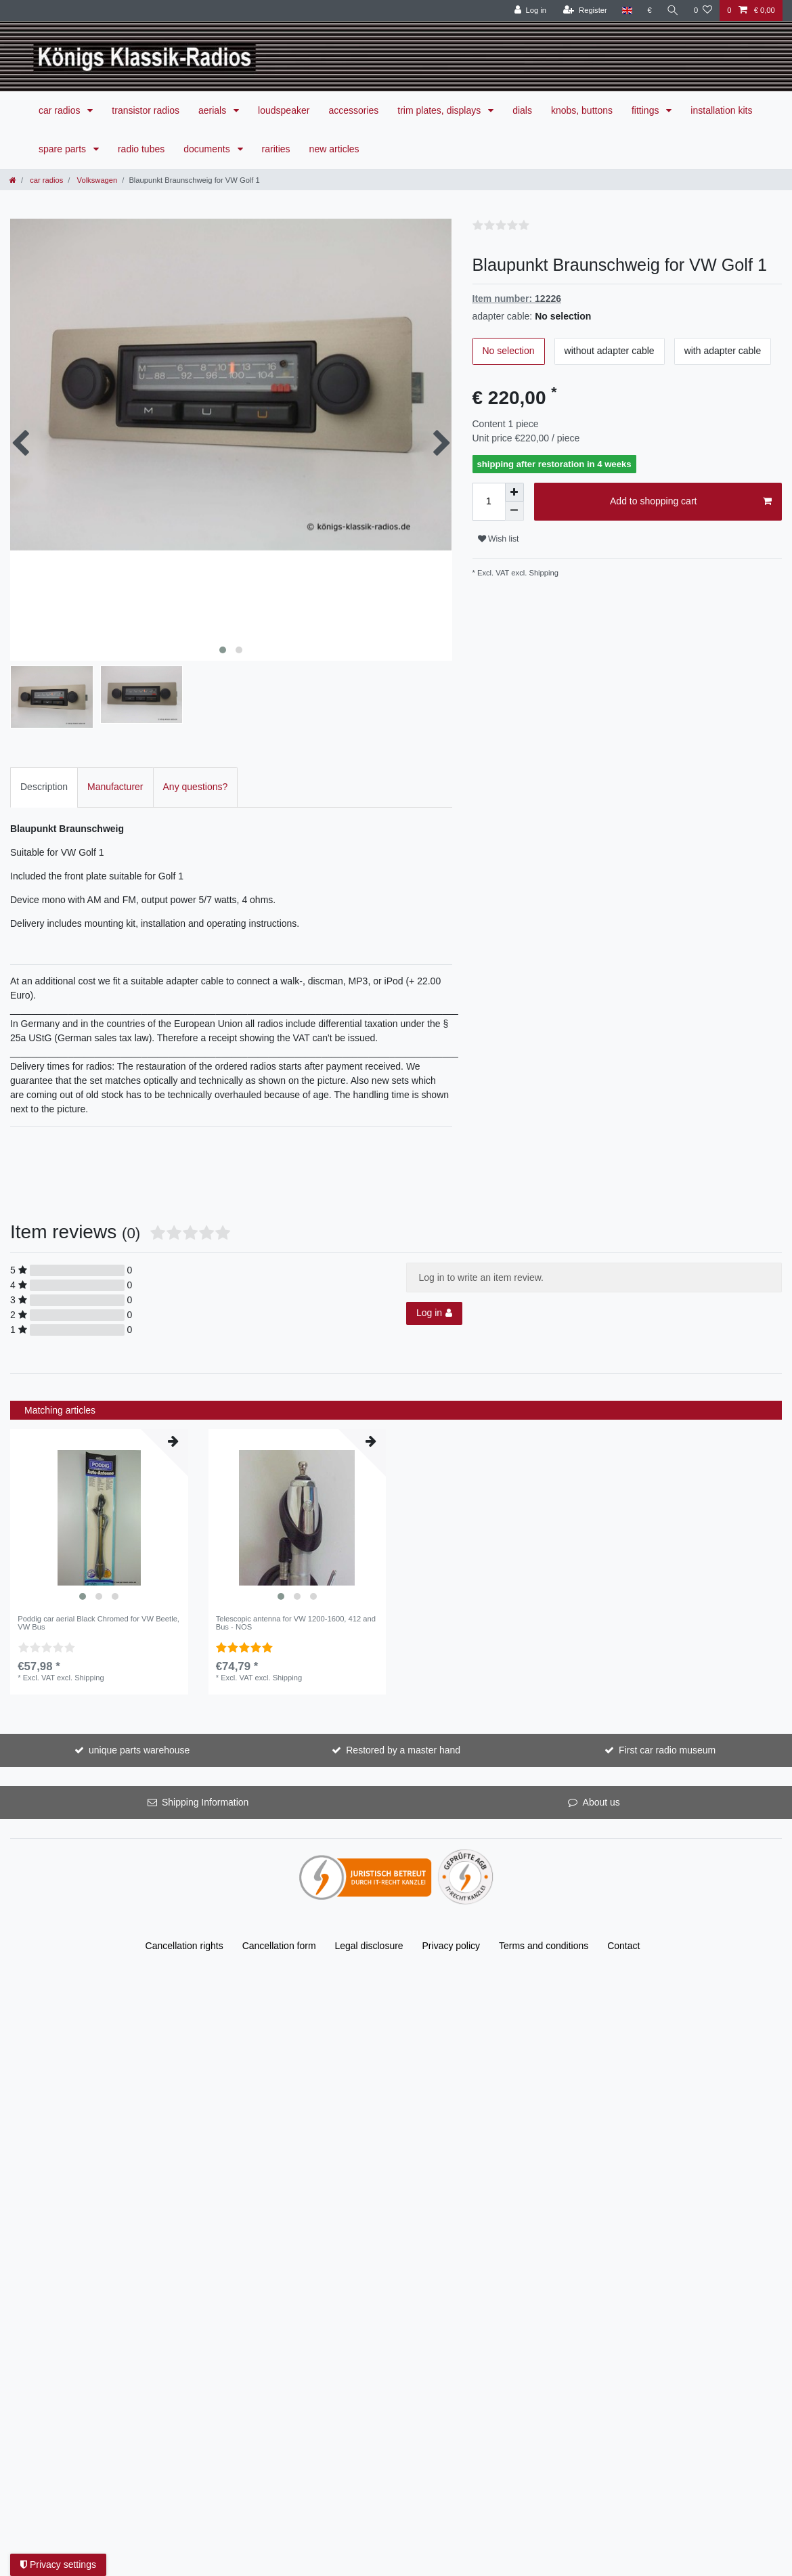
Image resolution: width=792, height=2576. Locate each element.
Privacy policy (451, 1913)
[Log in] (530, 10)
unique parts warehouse (139, 1717)
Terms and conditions (543, 1913)
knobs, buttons (582, 110)
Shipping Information (205, 1769)
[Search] (672, 10)
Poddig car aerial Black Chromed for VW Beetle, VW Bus (98, 1590)
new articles (334, 149)
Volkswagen (95, 180)
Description (44, 754)
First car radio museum (667, 1717)
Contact (623, 1913)
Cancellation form (279, 1913)
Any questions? (195, 754)
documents (207, 149)
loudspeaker (283, 110)
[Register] (585, 10)
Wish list (498, 539)
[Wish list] (703, 10)
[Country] (627, 10)
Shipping (542, 573)
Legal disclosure (368, 1913)
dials (522, 110)
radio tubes (141, 149)
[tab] (44, 754)
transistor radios (145, 110)
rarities (276, 149)
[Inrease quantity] (514, 492)
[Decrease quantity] (514, 511)
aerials (213, 110)
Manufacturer (115, 754)
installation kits (721, 110)
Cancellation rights (184, 1913)
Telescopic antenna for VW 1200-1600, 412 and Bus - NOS (296, 1590)
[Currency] (649, 10)
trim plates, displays (440, 110)
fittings (646, 110)
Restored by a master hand (403, 1717)
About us (601, 1769)
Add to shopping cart (691, 502)
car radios (61, 110)
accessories (353, 110)
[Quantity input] (488, 502)
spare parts (64, 149)
